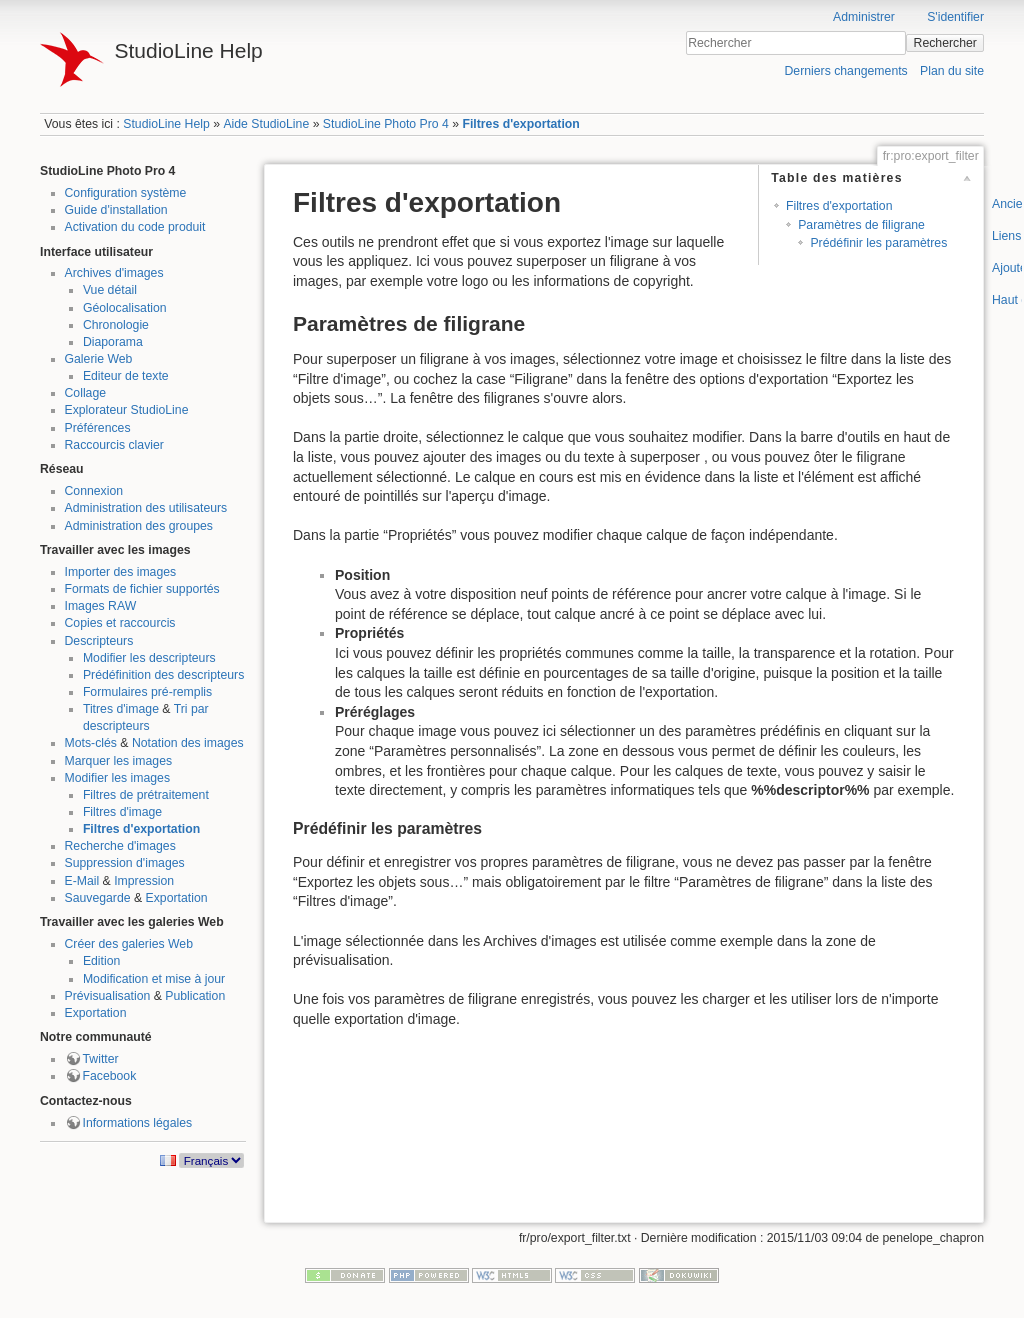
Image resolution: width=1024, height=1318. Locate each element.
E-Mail (82, 881)
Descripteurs (99, 641)
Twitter (101, 1059)
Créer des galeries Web (129, 944)
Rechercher (945, 43)
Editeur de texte (126, 376)
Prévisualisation (108, 996)
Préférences (98, 428)
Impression (144, 881)
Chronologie (116, 325)
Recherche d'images (120, 846)
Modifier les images (118, 778)
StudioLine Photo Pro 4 (386, 124)
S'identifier (955, 17)
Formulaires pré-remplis (147, 692)
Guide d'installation (116, 210)
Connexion (94, 491)
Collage (86, 393)
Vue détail (110, 290)
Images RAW (101, 606)
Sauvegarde (98, 898)
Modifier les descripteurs (149, 658)
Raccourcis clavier (114, 445)
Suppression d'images (125, 863)
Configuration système (126, 193)
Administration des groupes (139, 526)
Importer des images (121, 572)
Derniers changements (845, 71)
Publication (195, 996)
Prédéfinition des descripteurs (163, 675)
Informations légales (138, 1123)
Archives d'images (114, 273)
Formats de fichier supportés (142, 589)
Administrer (864, 17)
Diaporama (113, 342)
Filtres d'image (122, 812)
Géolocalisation (125, 308)
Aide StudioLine (266, 124)
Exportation (177, 898)
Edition (101, 961)
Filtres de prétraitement (146, 795)
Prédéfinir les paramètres (878, 243)
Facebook (110, 1076)
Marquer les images (119, 761)
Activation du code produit (135, 227)
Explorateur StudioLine (127, 410)
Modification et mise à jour (154, 979)
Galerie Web (99, 359)
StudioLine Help (166, 124)
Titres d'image (121, 709)
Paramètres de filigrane (861, 225)
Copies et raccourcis (120, 623)
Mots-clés (91, 743)
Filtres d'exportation (520, 124)
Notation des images (188, 743)
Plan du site (952, 71)
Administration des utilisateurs (146, 508)
